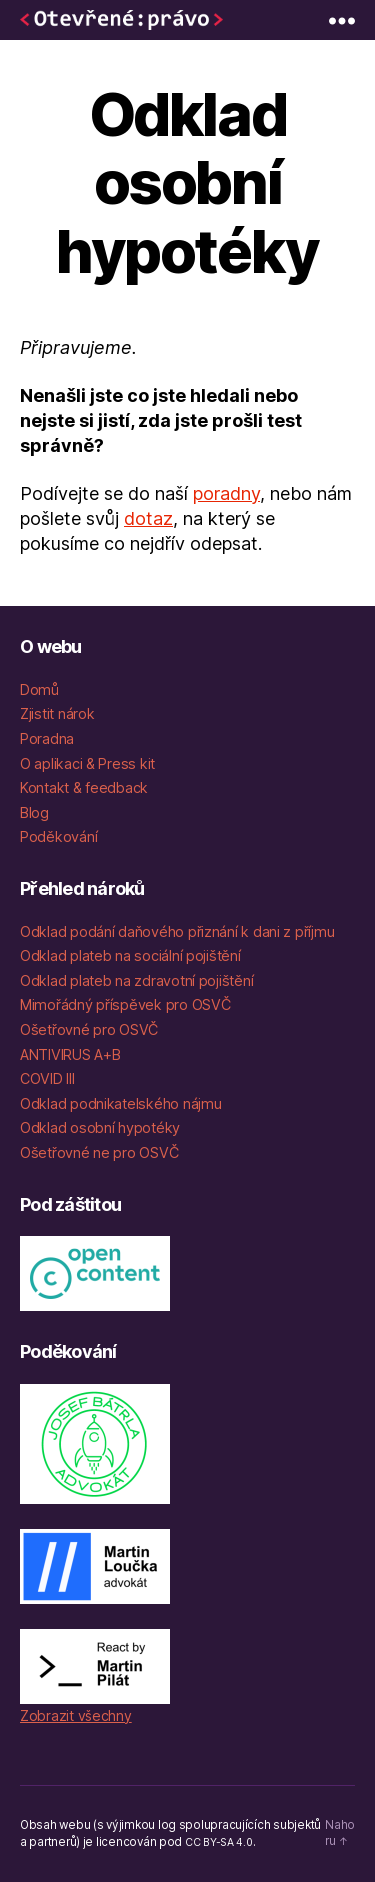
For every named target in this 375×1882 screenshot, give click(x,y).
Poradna (47, 738)
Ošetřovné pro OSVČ (89, 1029)
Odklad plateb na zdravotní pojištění (136, 980)
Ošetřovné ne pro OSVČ (99, 1152)
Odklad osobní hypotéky (100, 1127)
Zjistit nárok (57, 713)
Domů (39, 689)
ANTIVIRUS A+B (70, 1054)
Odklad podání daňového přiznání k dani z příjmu (177, 931)
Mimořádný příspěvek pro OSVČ (125, 1004)
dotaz (148, 518)
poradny (226, 493)
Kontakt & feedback (84, 787)
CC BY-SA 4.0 (219, 1842)
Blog (34, 812)
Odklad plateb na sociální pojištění (130, 955)
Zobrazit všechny (76, 1715)
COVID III (47, 1078)
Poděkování (58, 836)
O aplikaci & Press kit (87, 763)
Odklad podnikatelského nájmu (120, 1103)
